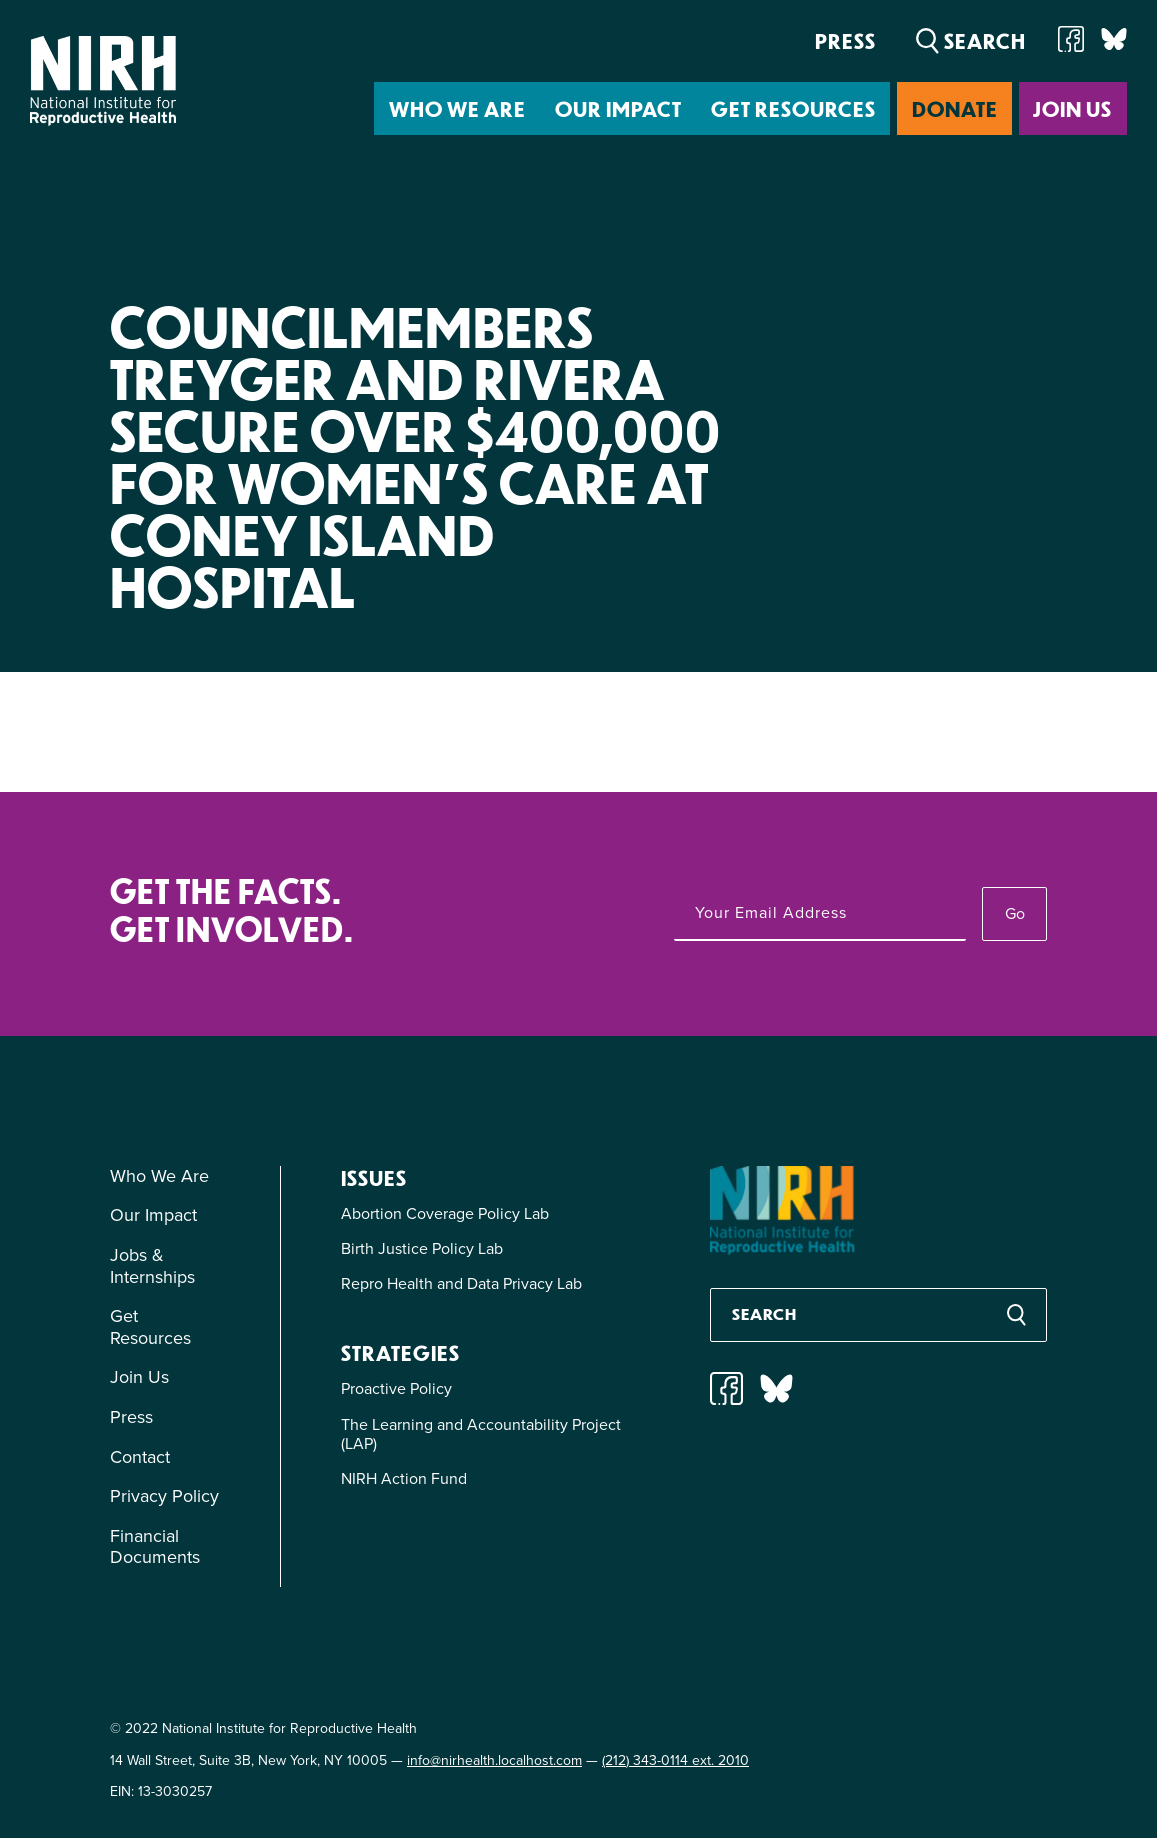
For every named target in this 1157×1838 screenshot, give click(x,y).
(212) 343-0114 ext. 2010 (675, 1760)
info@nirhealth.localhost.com (494, 1760)
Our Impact (618, 108)
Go (1015, 913)
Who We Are (457, 108)
